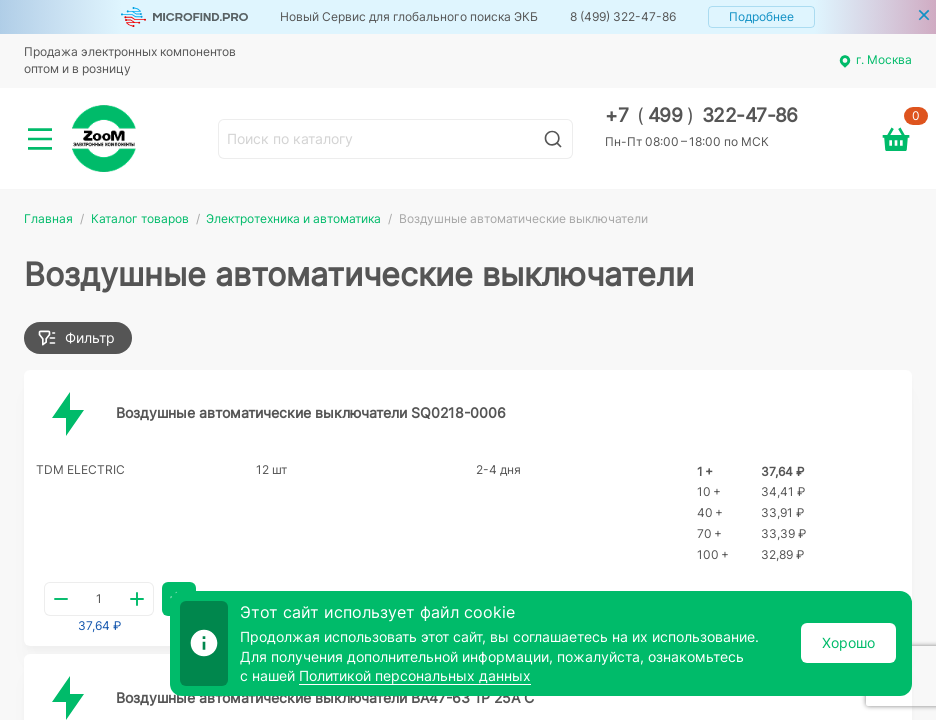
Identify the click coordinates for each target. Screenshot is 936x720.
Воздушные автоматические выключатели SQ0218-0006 (311, 412)
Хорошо (848, 642)
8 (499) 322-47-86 (623, 16)
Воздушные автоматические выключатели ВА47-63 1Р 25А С (325, 697)
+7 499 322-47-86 (701, 115)
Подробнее (761, 16)
